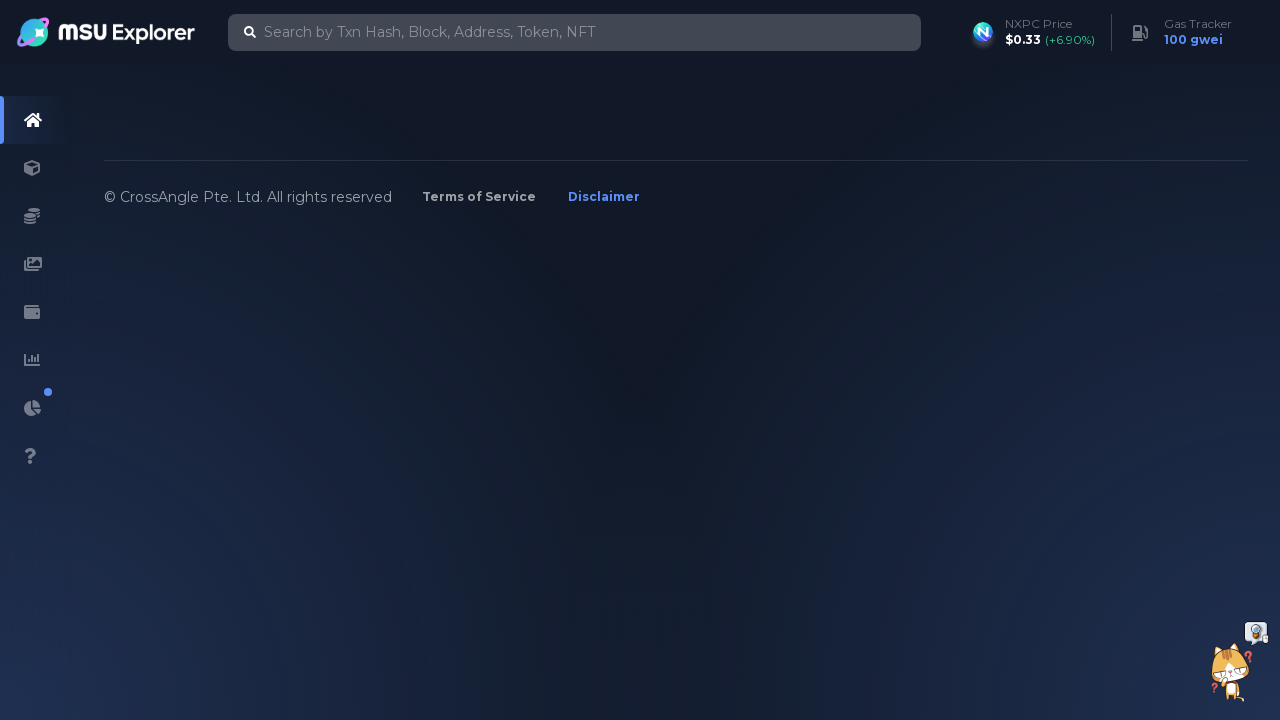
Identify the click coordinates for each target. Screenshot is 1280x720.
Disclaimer (604, 196)
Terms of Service (479, 196)
